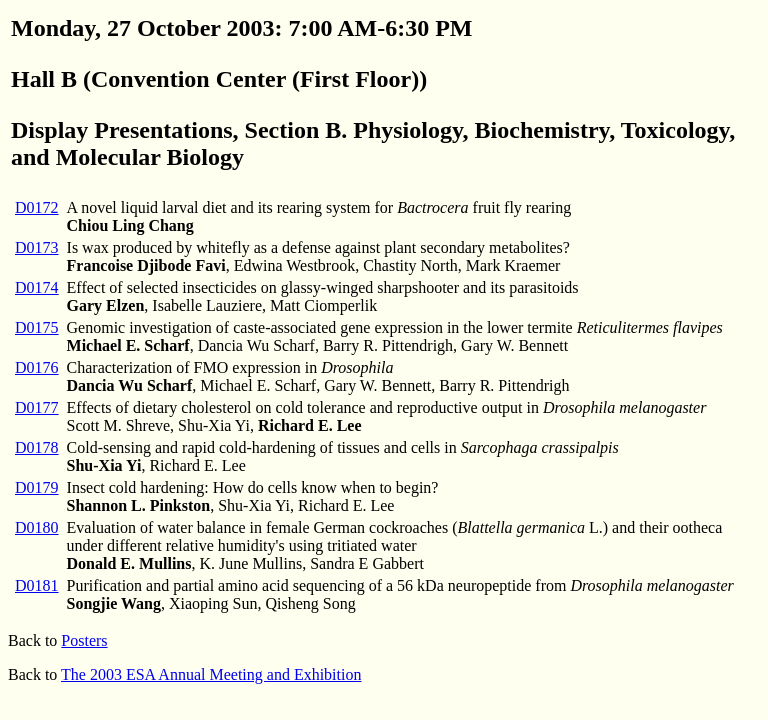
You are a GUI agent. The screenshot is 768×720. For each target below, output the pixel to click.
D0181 (37, 585)
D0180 (37, 527)
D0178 (37, 447)
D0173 (37, 247)
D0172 (37, 207)
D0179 (37, 487)
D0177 (37, 407)
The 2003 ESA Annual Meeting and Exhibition (211, 674)
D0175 (37, 327)
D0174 (37, 287)
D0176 (37, 367)
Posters (84, 640)
